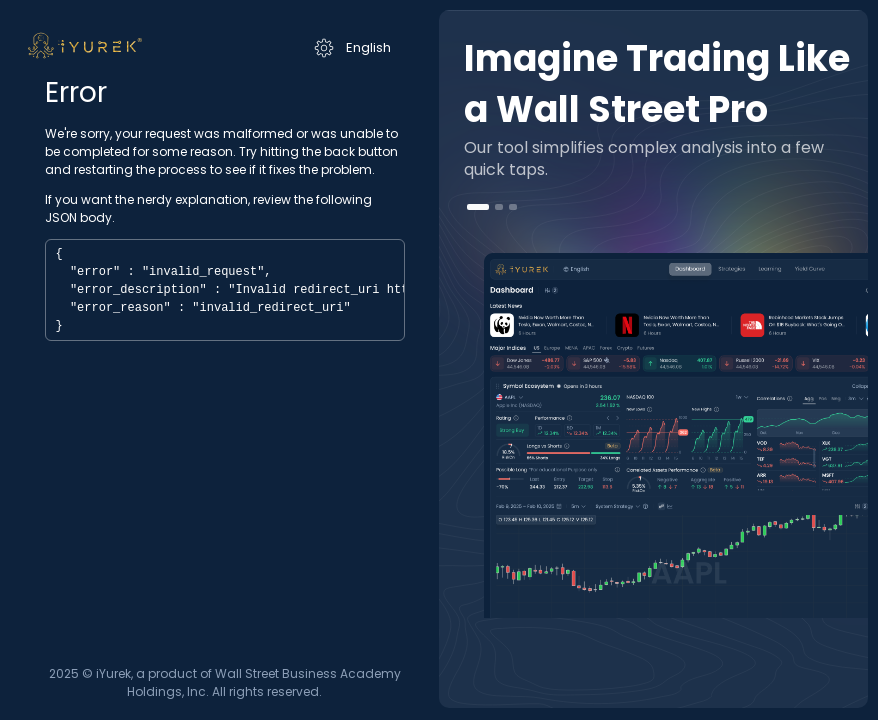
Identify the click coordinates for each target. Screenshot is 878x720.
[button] (478, 207)
